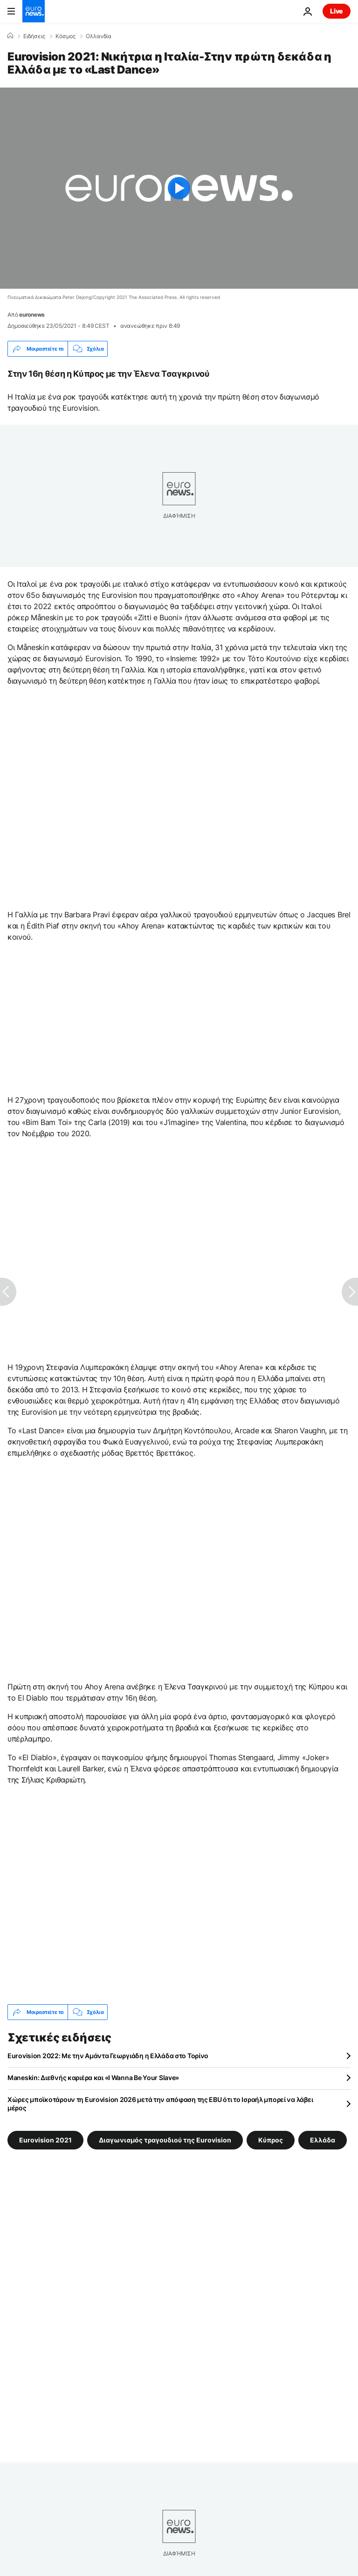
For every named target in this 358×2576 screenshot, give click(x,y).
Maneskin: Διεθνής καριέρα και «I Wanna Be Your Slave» (93, 2077)
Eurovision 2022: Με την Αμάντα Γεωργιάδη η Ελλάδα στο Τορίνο (107, 2056)
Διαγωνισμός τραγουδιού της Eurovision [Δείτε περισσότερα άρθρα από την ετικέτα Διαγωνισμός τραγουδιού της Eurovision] (165, 2140)
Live (336, 11)
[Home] (10, 36)
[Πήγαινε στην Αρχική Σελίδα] (33, 11)
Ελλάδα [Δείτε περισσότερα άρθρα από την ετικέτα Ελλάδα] (322, 2140)
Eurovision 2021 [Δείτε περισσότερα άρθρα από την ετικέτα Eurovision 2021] (45, 2140)
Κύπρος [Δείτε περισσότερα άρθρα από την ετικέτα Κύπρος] (270, 2140)
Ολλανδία (98, 36)
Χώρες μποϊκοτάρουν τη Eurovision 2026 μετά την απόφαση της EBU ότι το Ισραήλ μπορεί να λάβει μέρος (160, 2103)
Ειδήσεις (34, 36)
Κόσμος (65, 36)
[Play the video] (179, 188)
